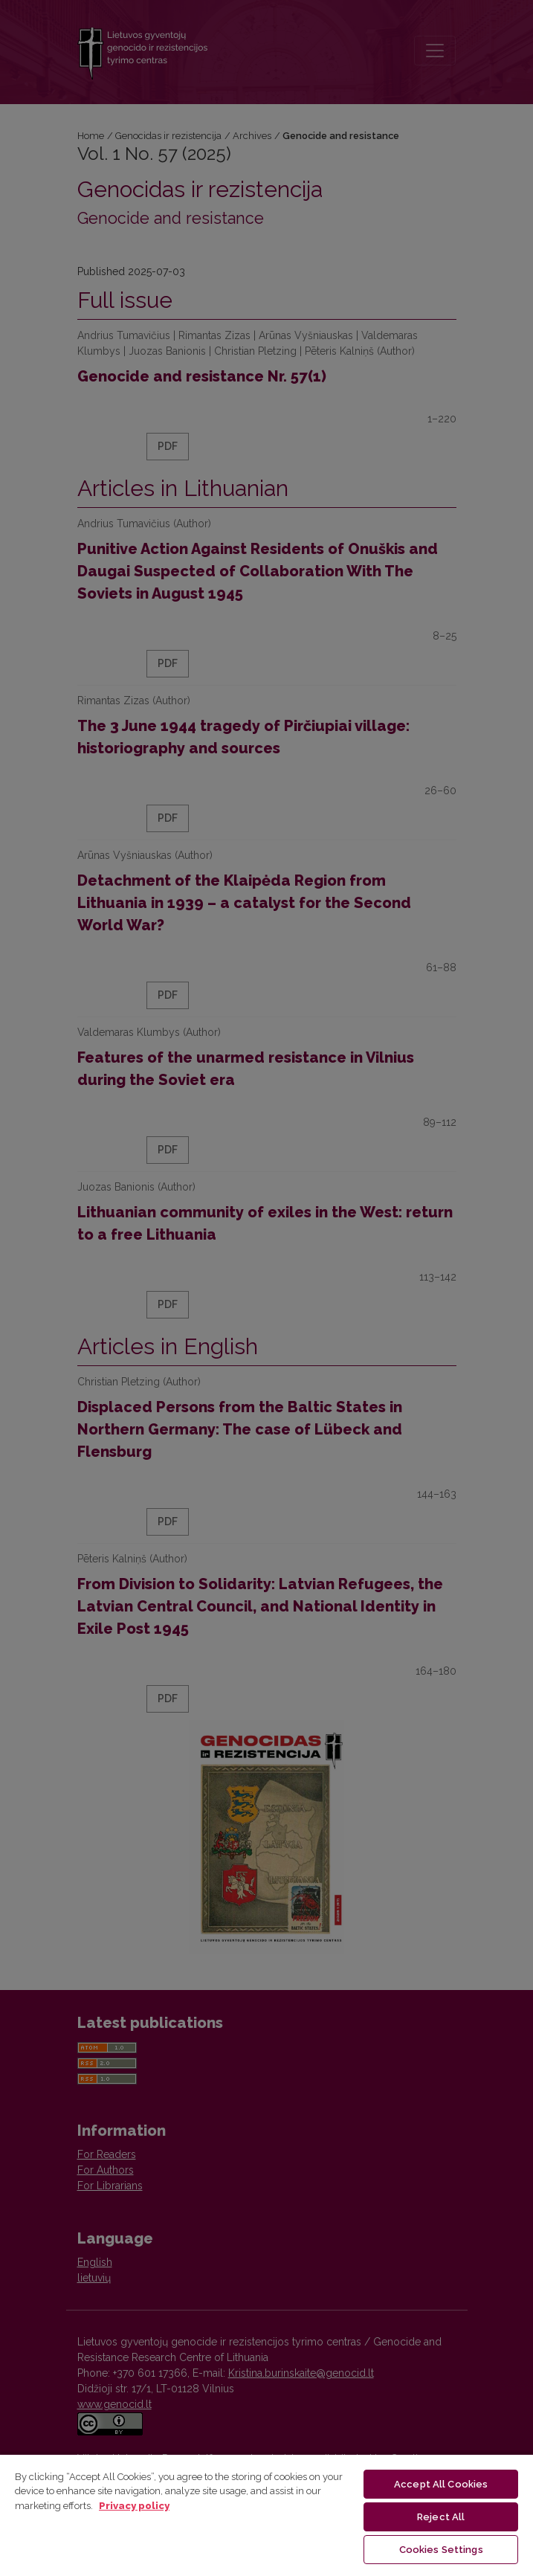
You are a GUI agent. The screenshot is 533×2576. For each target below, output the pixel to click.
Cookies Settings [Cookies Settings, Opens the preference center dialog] (441, 2549)
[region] (266, 2514)
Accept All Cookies (441, 2484)
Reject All (441, 2516)
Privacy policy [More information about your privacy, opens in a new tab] (134, 2505)
